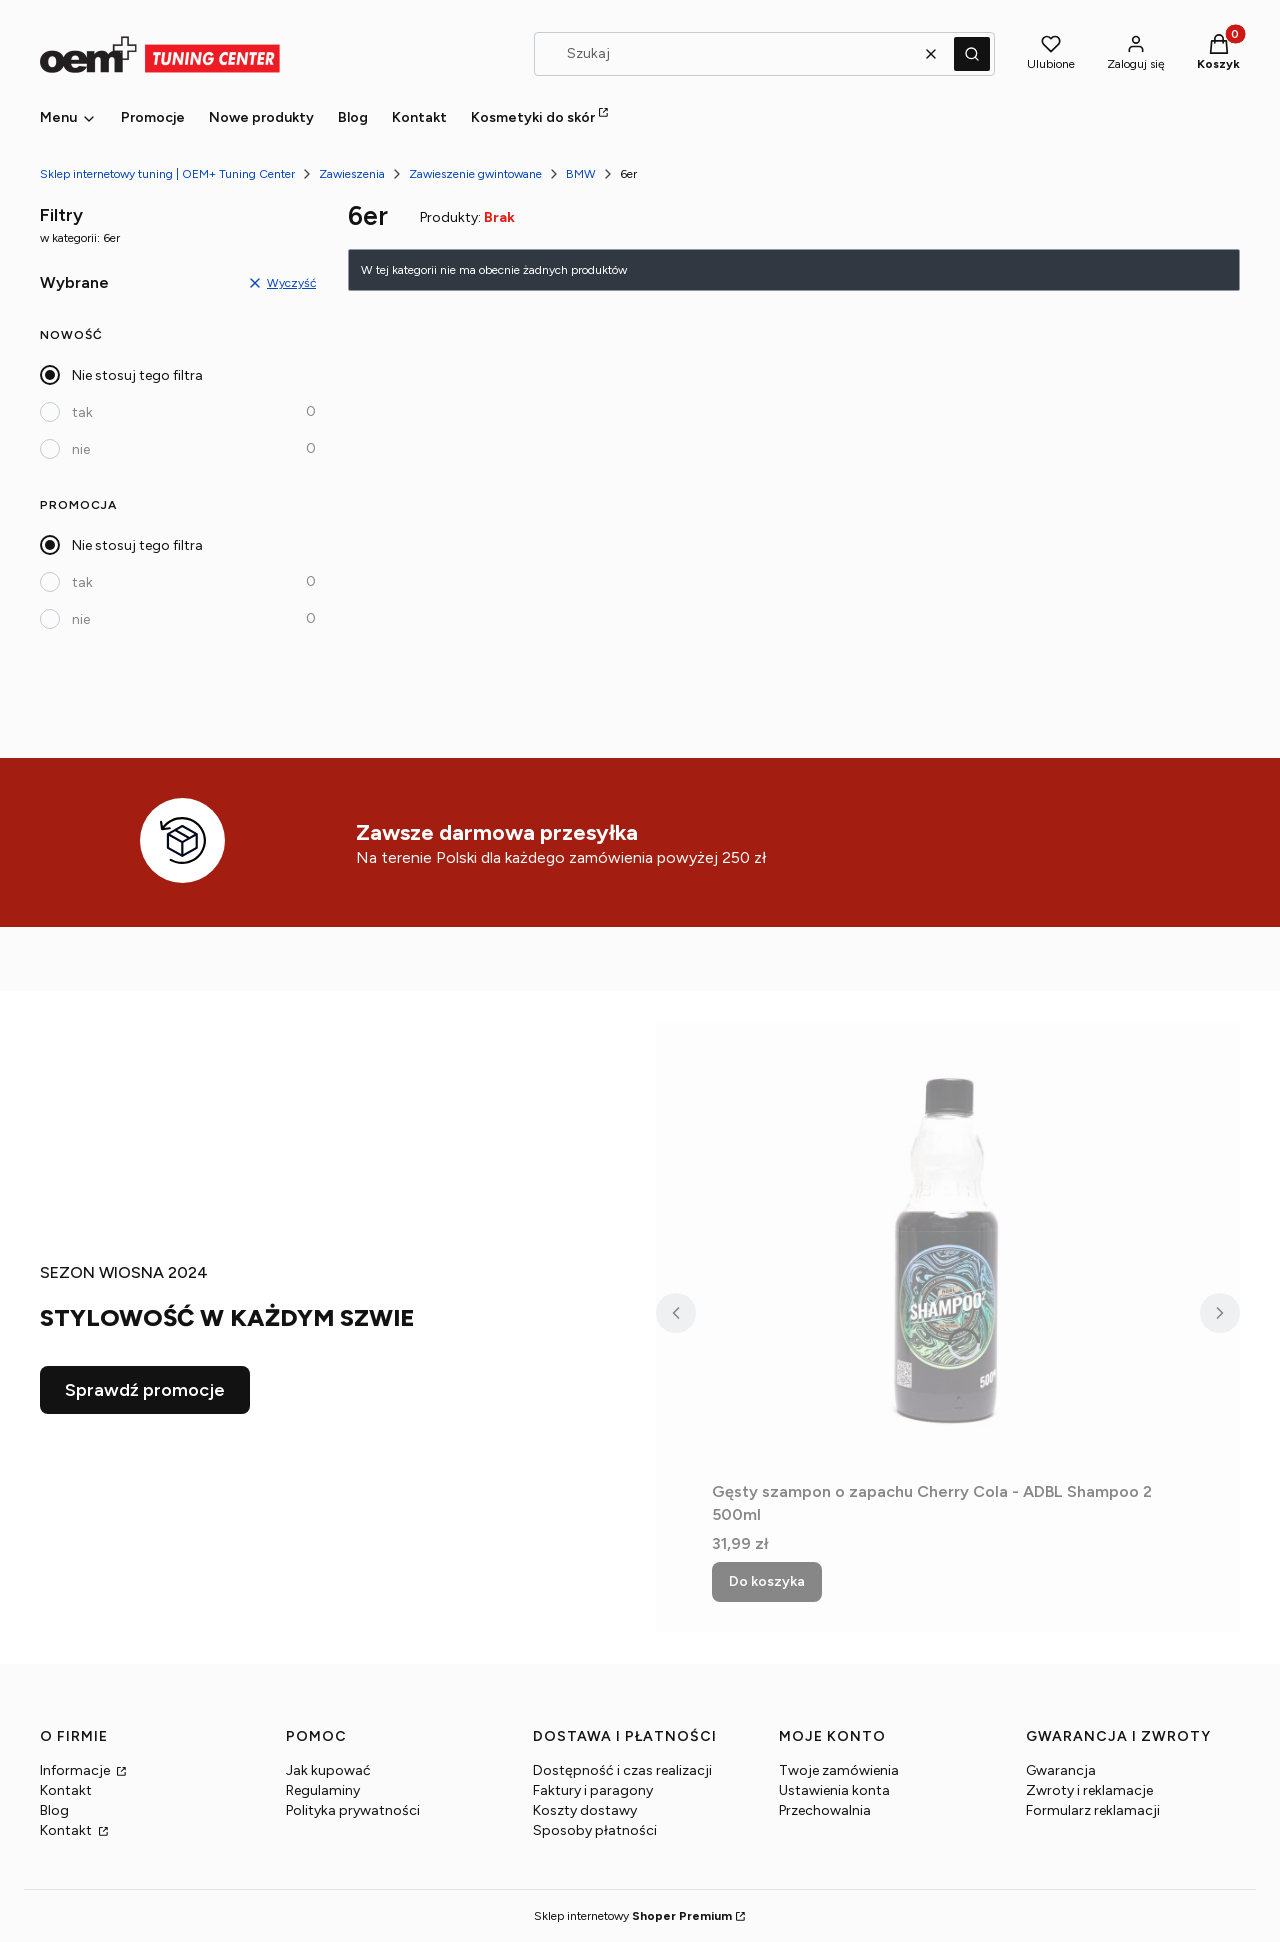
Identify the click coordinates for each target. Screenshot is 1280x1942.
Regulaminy (323, 1790)
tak (82, 412)
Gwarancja (1061, 1770)
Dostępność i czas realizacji (622, 1770)
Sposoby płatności (595, 1830)
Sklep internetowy (633, 1916)
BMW (581, 174)
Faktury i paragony (593, 1790)
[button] (972, 54)
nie (81, 449)
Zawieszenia (352, 174)
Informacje (76, 1770)
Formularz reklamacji (1093, 1810)
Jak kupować (328, 1770)
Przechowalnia (825, 1810)
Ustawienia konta (834, 1790)
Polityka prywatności (353, 1810)
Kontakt (66, 1790)
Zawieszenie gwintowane (475, 174)
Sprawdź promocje (145, 1390)
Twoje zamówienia (839, 1770)
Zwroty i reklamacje (1089, 1790)
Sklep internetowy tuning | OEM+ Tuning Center (167, 174)
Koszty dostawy (585, 1810)
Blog (54, 1810)
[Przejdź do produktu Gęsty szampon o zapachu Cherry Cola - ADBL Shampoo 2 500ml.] (948, 1248)
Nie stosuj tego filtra (137, 375)
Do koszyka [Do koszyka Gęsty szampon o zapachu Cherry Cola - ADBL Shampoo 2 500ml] (767, 1581)
